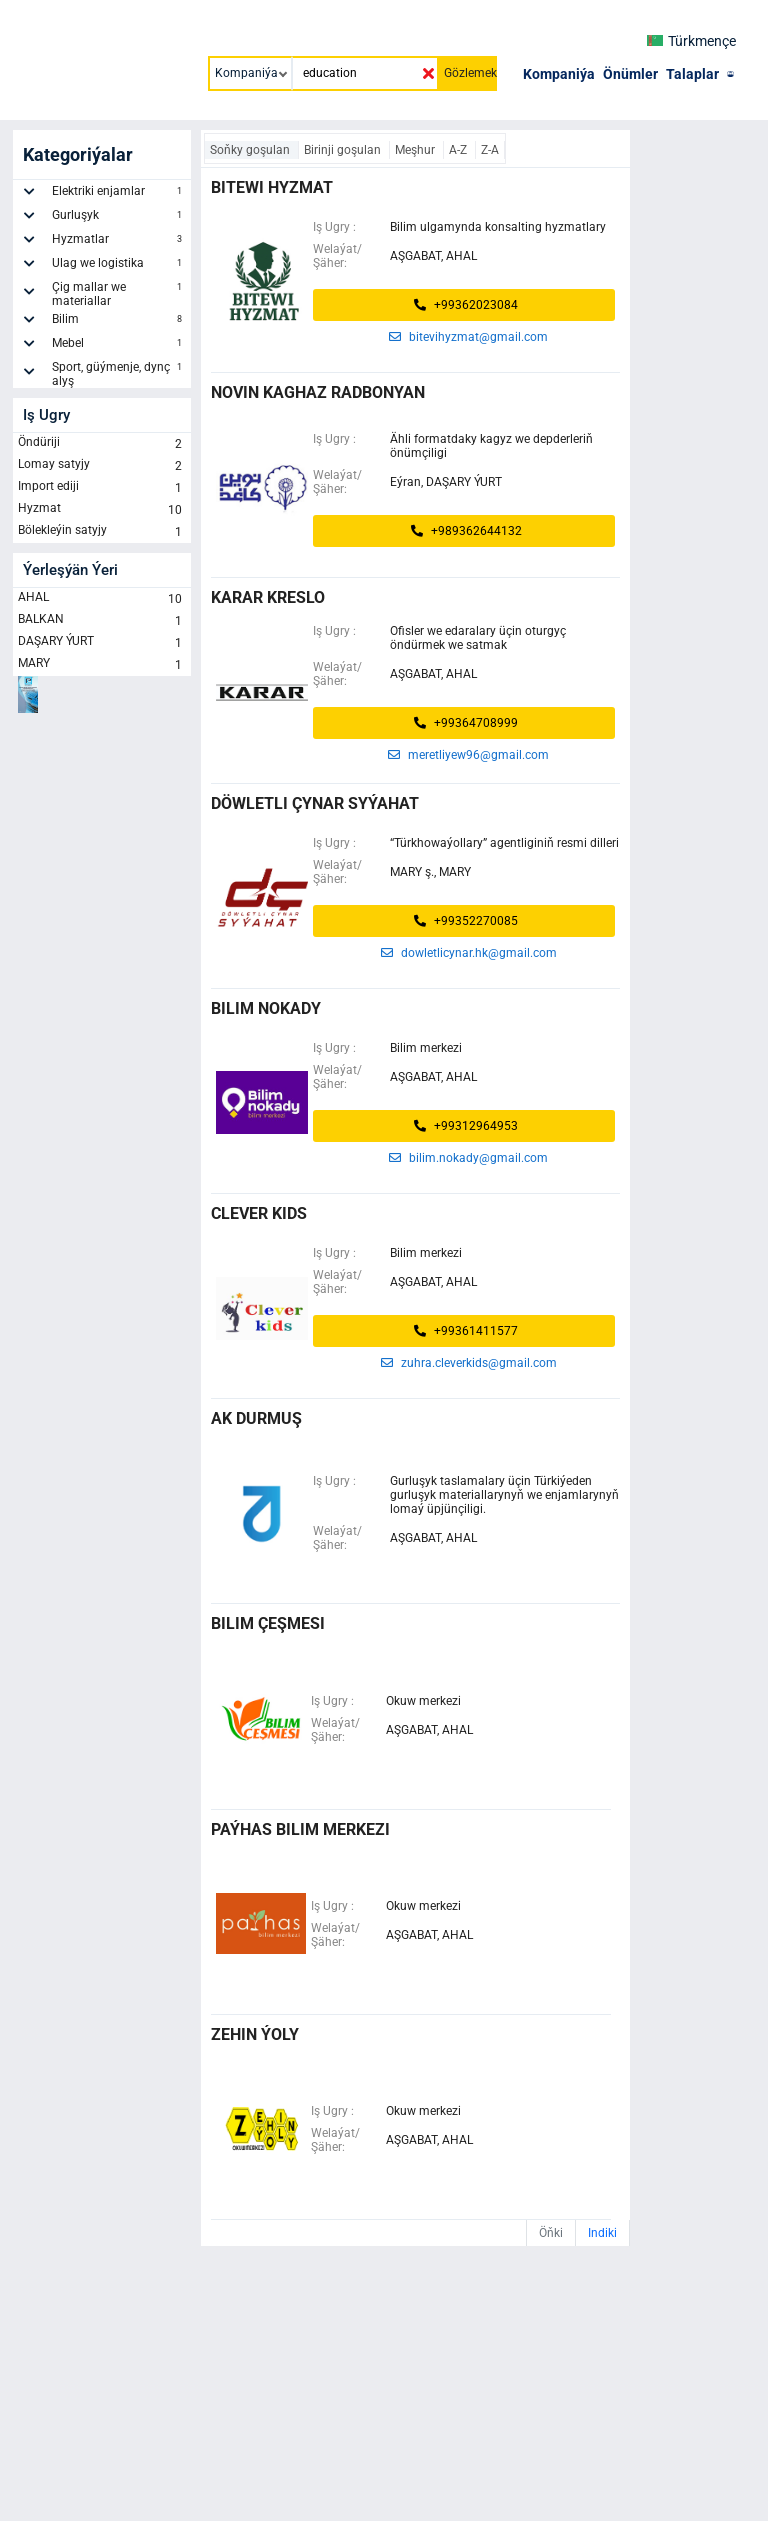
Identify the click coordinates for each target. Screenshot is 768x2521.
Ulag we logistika (119, 266)
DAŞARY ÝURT (102, 643)
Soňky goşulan (251, 150)
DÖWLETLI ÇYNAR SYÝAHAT (315, 803)
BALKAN (102, 621)
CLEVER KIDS (259, 1213)
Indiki (602, 2233)
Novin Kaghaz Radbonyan (318, 392)
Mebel (119, 346)
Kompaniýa (559, 74)
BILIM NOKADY (266, 1008)
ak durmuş (256, 1418)
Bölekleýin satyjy (102, 532)
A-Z (459, 150)
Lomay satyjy (102, 466)
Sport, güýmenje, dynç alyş (119, 374)
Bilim (119, 322)
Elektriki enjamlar (119, 194)
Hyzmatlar (119, 242)
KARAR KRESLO (268, 597)
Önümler (630, 74)
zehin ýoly (255, 2034)
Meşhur (416, 150)
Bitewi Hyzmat (272, 187)
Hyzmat (102, 510)
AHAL (102, 599)
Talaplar (692, 74)
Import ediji (102, 488)
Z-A (490, 150)
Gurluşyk (119, 218)
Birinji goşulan (344, 150)
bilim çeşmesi (268, 1623)
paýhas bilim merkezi (300, 1829)
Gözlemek (470, 73)
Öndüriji (102, 444)
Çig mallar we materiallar (119, 294)
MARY (102, 665)
